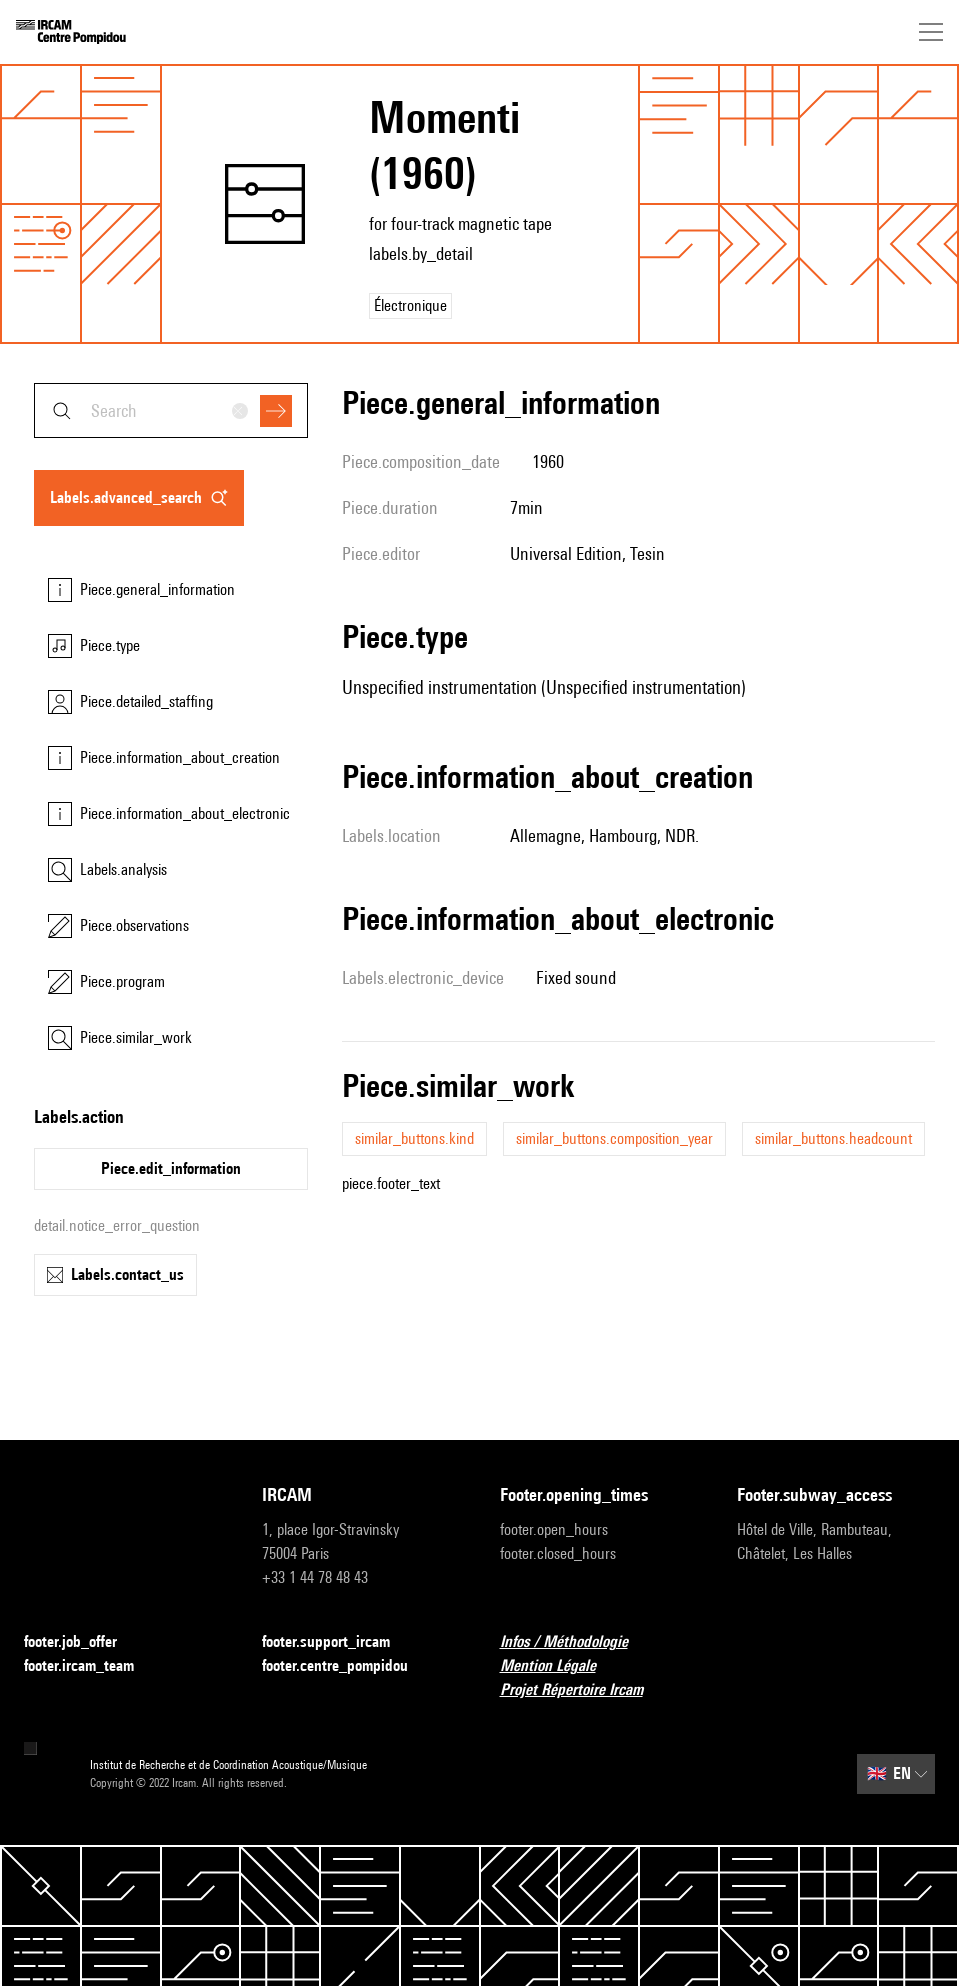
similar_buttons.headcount (833, 1138)
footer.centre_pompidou (347, 1666)
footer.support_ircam (338, 1642)
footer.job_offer (82, 1642)
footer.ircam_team (91, 1666)
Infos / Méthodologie (576, 1642)
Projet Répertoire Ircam (583, 1690)
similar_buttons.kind (414, 1138)
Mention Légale (560, 1666)
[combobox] (171, 410)
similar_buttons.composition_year (614, 1138)
